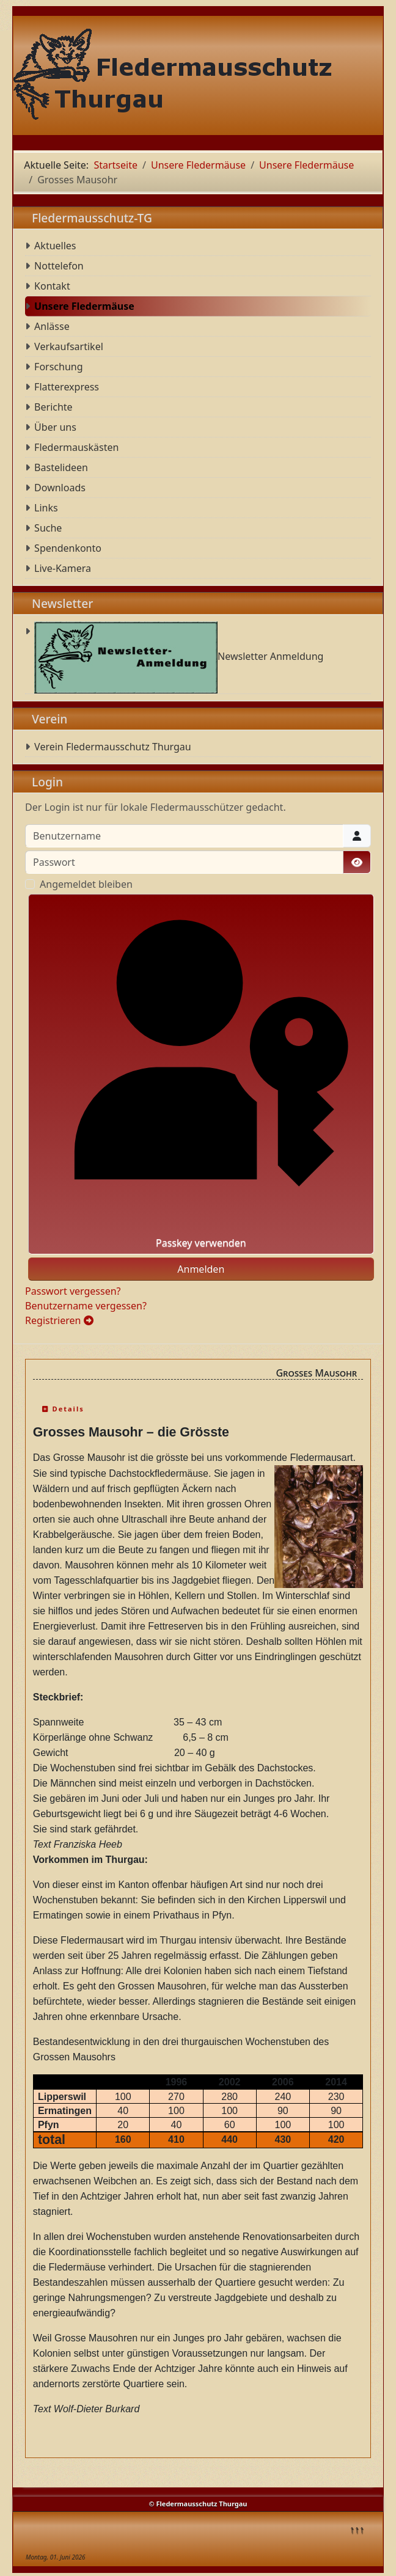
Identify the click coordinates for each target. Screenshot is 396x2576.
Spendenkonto (67, 548)
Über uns (55, 427)
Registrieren (59, 1320)
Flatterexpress (66, 386)
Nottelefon (59, 266)
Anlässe (52, 326)
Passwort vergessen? (72, 1291)
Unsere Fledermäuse (84, 306)
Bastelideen (61, 467)
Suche (48, 528)
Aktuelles (55, 245)
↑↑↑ (357, 2529)
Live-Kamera (62, 568)
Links (46, 507)
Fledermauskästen (76, 447)
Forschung (58, 366)
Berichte (53, 407)
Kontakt (52, 286)
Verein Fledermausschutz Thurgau (112, 746)
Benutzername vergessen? (86, 1305)
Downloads (60, 487)
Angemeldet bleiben (86, 884)
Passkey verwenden (200, 1074)
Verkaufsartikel (68, 346)
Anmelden (200, 1269)
